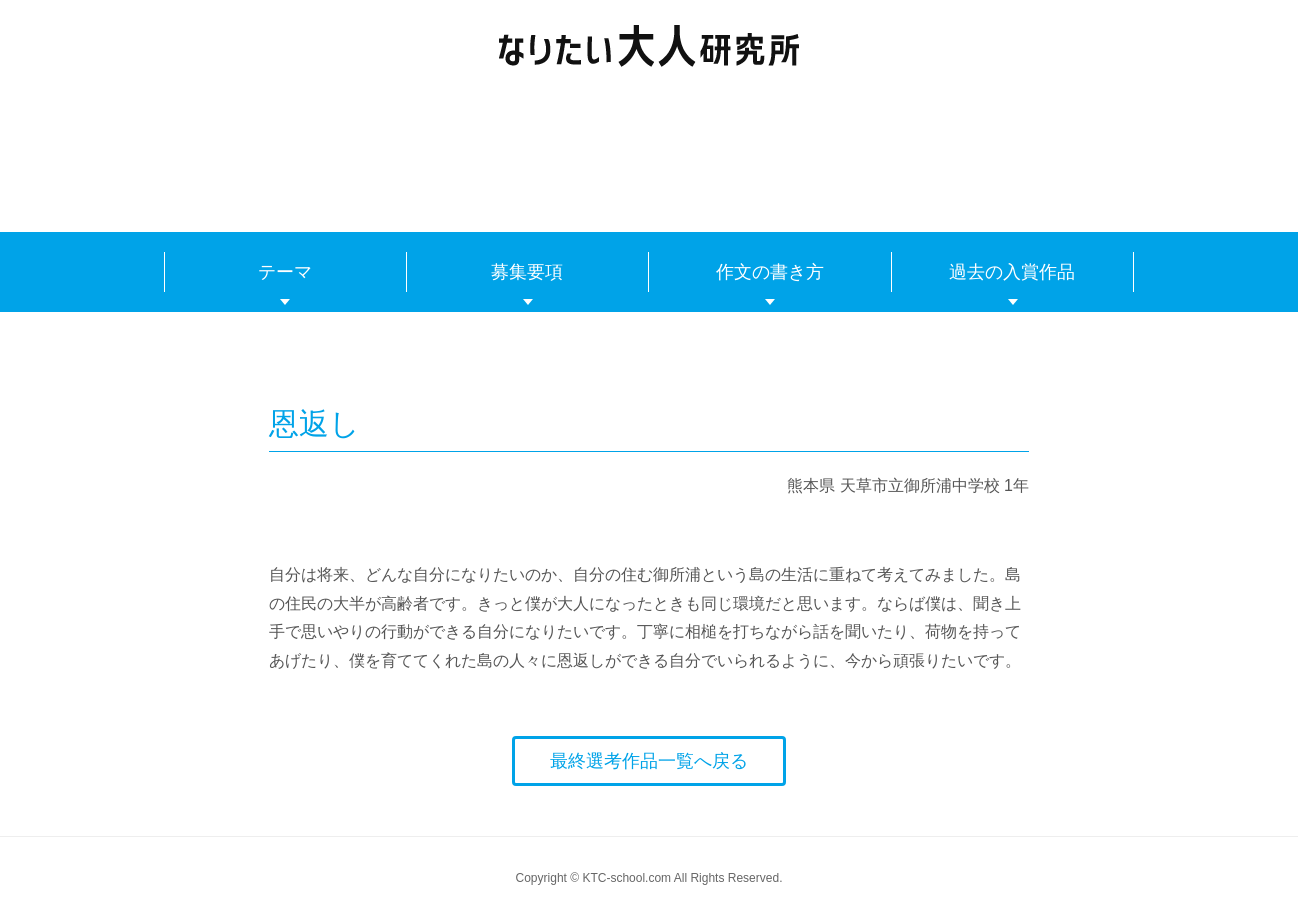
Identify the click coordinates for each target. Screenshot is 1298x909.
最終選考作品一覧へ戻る (649, 761)
